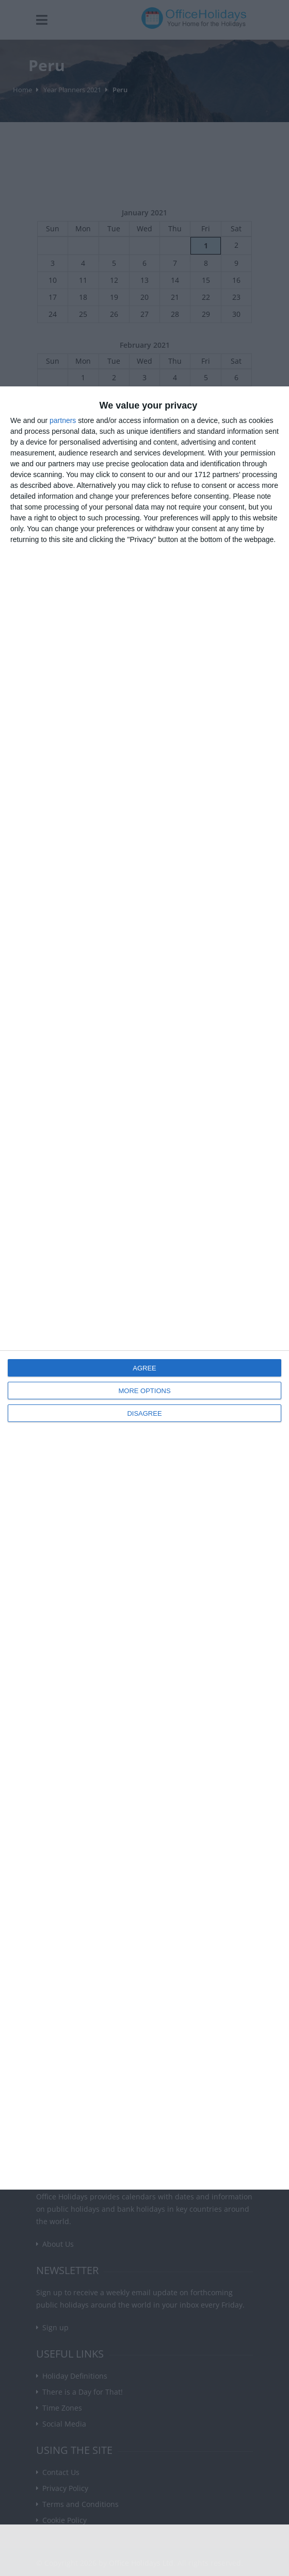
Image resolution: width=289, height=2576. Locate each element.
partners (63, 420)
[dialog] (144, 1288)
